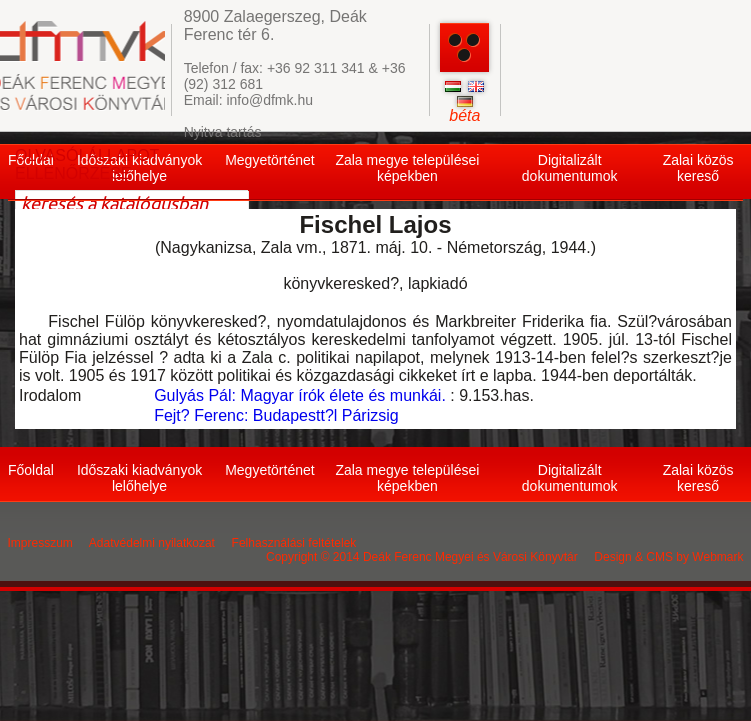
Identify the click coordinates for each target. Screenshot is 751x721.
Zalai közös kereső (698, 168)
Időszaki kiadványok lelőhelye (139, 478)
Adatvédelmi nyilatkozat (152, 543)
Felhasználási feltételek (294, 543)
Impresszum (40, 543)
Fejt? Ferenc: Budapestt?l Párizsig (276, 415)
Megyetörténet (270, 160)
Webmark (717, 557)
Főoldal (31, 470)
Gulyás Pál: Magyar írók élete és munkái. (300, 395)
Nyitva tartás (223, 132)
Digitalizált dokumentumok (570, 168)
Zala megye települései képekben (407, 168)
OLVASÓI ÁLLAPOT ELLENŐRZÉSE (87, 164)
